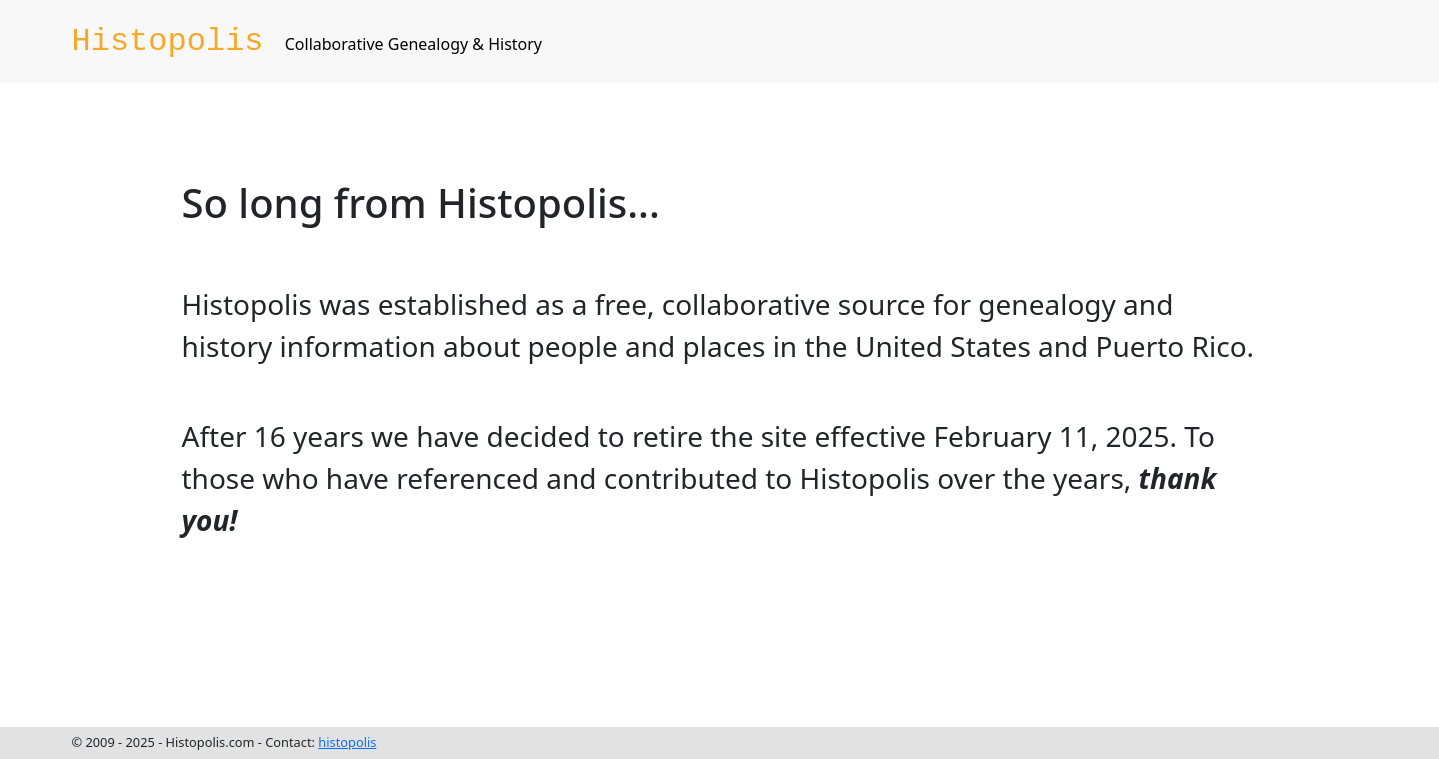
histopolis (347, 742)
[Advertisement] (546, 634)
